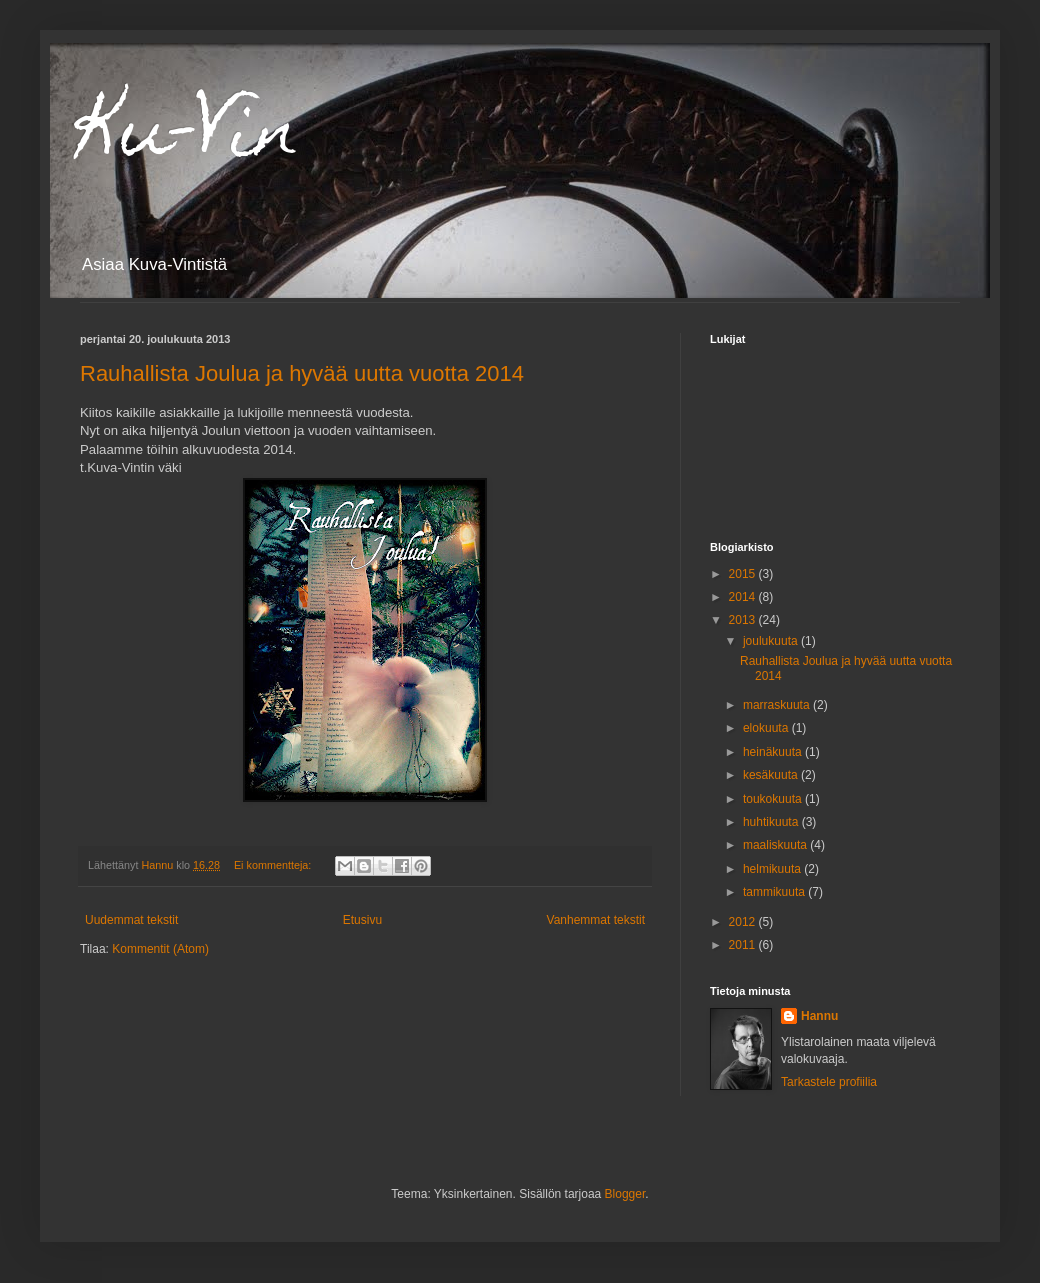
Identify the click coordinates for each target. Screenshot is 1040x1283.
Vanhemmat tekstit (596, 920)
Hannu (819, 1016)
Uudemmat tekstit (131, 920)
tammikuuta (775, 892)
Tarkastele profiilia (829, 1082)
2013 (744, 620)
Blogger (625, 1194)
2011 (744, 945)
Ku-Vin (190, 137)
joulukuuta (772, 641)
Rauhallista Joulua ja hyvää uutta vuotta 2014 (302, 373)
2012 (744, 922)
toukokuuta (774, 799)
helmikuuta (773, 869)
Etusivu (362, 920)
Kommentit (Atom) (160, 949)
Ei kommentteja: (274, 865)
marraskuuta (778, 705)
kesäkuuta (772, 775)
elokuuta (767, 728)
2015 (744, 574)
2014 (744, 597)
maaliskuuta (776, 845)
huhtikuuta (772, 822)
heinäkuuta (774, 752)
